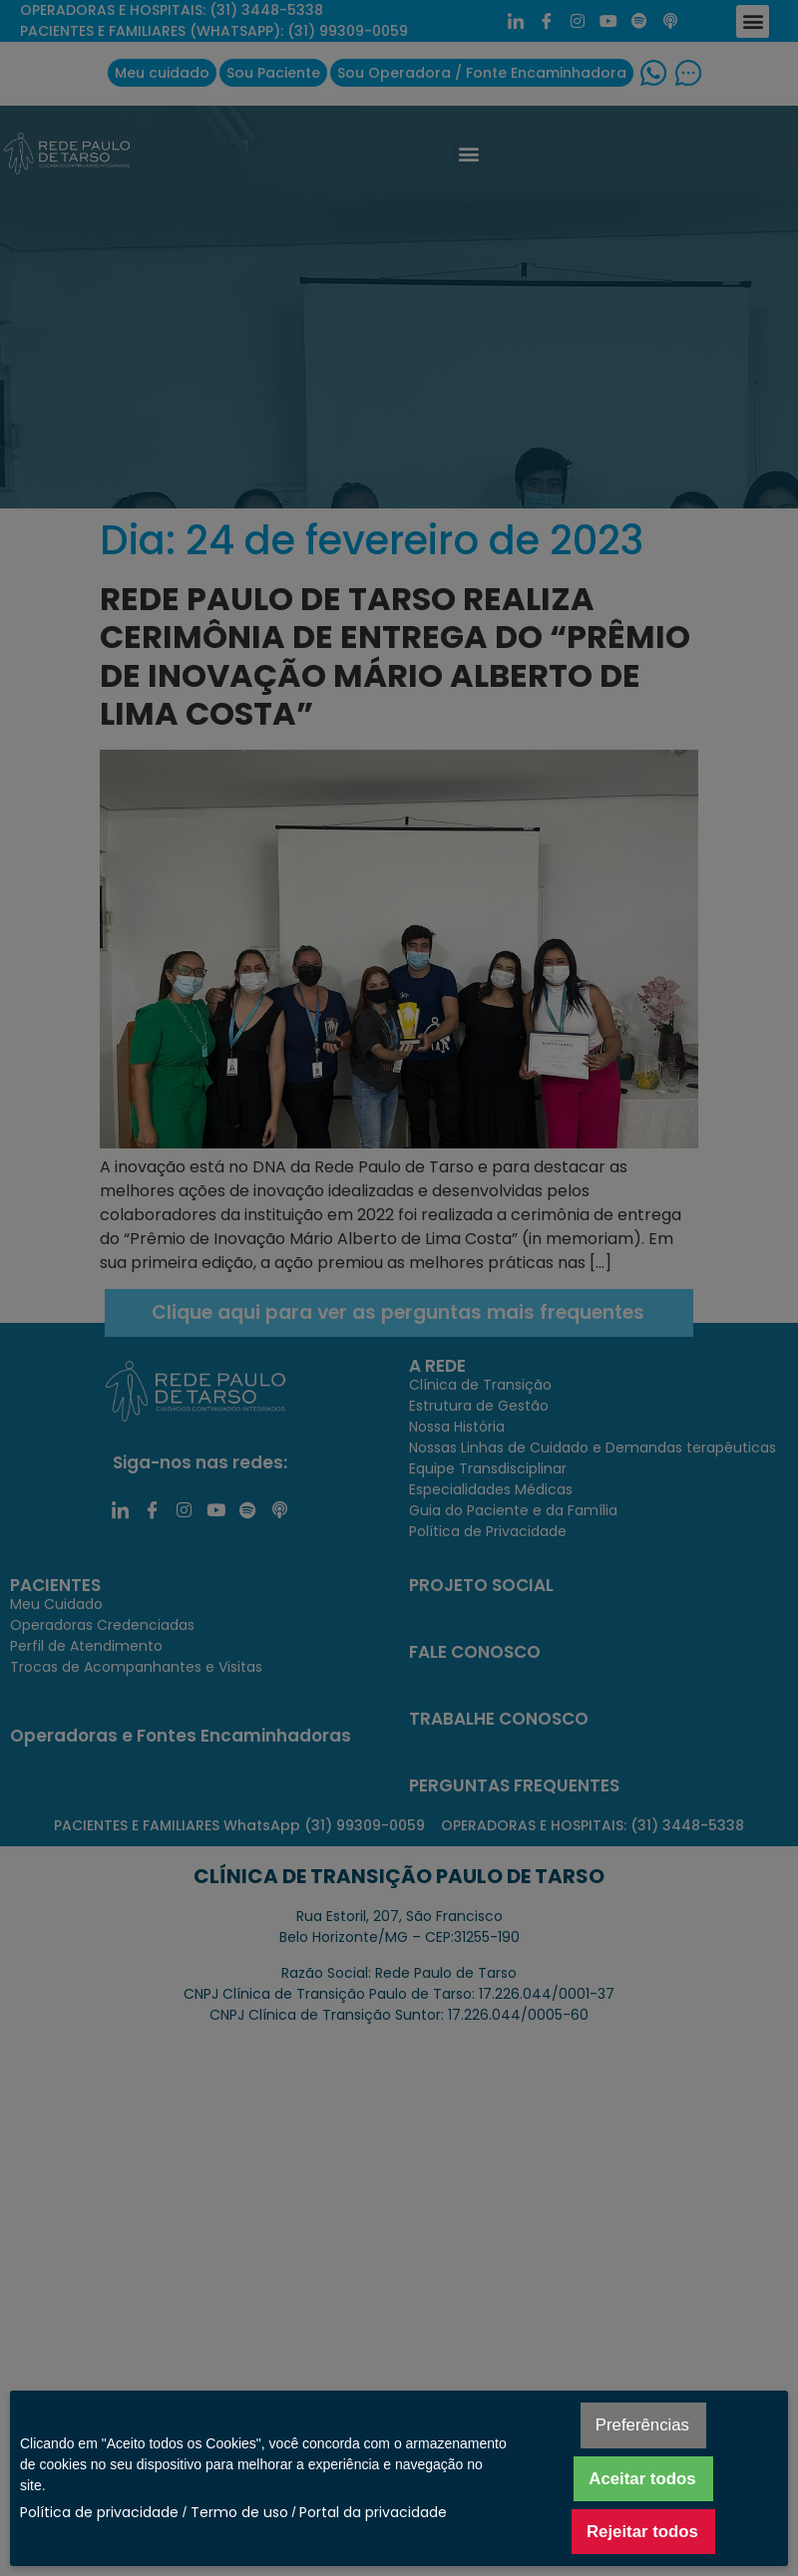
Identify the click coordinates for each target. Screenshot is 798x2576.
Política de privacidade (99, 2512)
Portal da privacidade (373, 2512)
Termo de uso (239, 2512)
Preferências (642, 2424)
